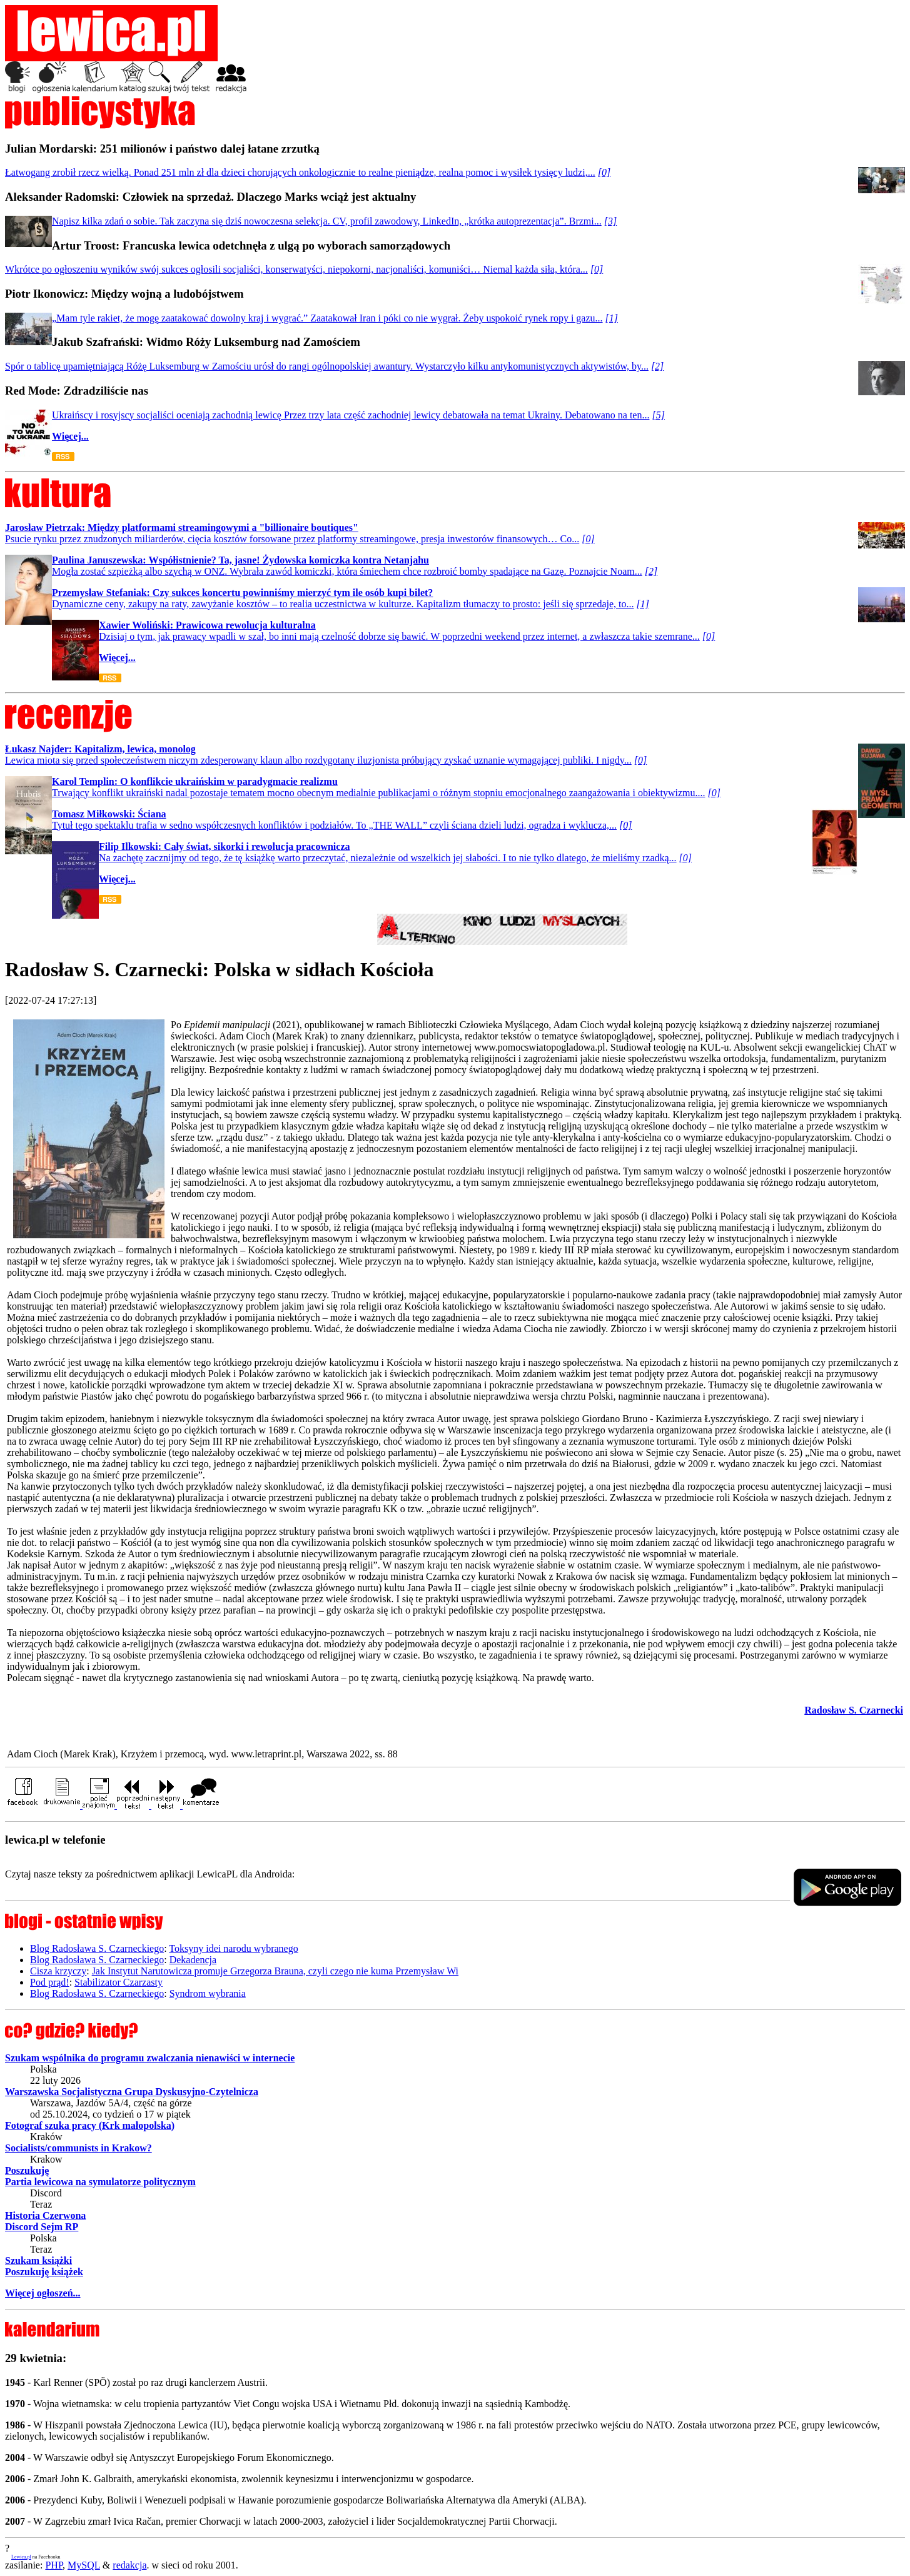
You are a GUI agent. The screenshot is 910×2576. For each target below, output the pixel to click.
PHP (54, 2565)
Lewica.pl (21, 2557)
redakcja (129, 2565)
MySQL (84, 2565)
